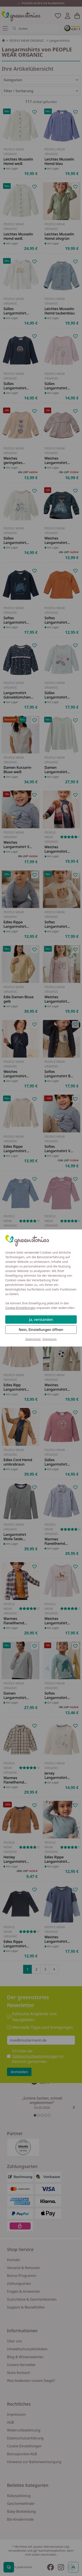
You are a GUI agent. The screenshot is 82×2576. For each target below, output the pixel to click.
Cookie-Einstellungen (20, 1308)
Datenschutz (33, 1339)
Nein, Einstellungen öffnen (41, 1329)
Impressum (50, 1339)
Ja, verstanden (41, 1319)
